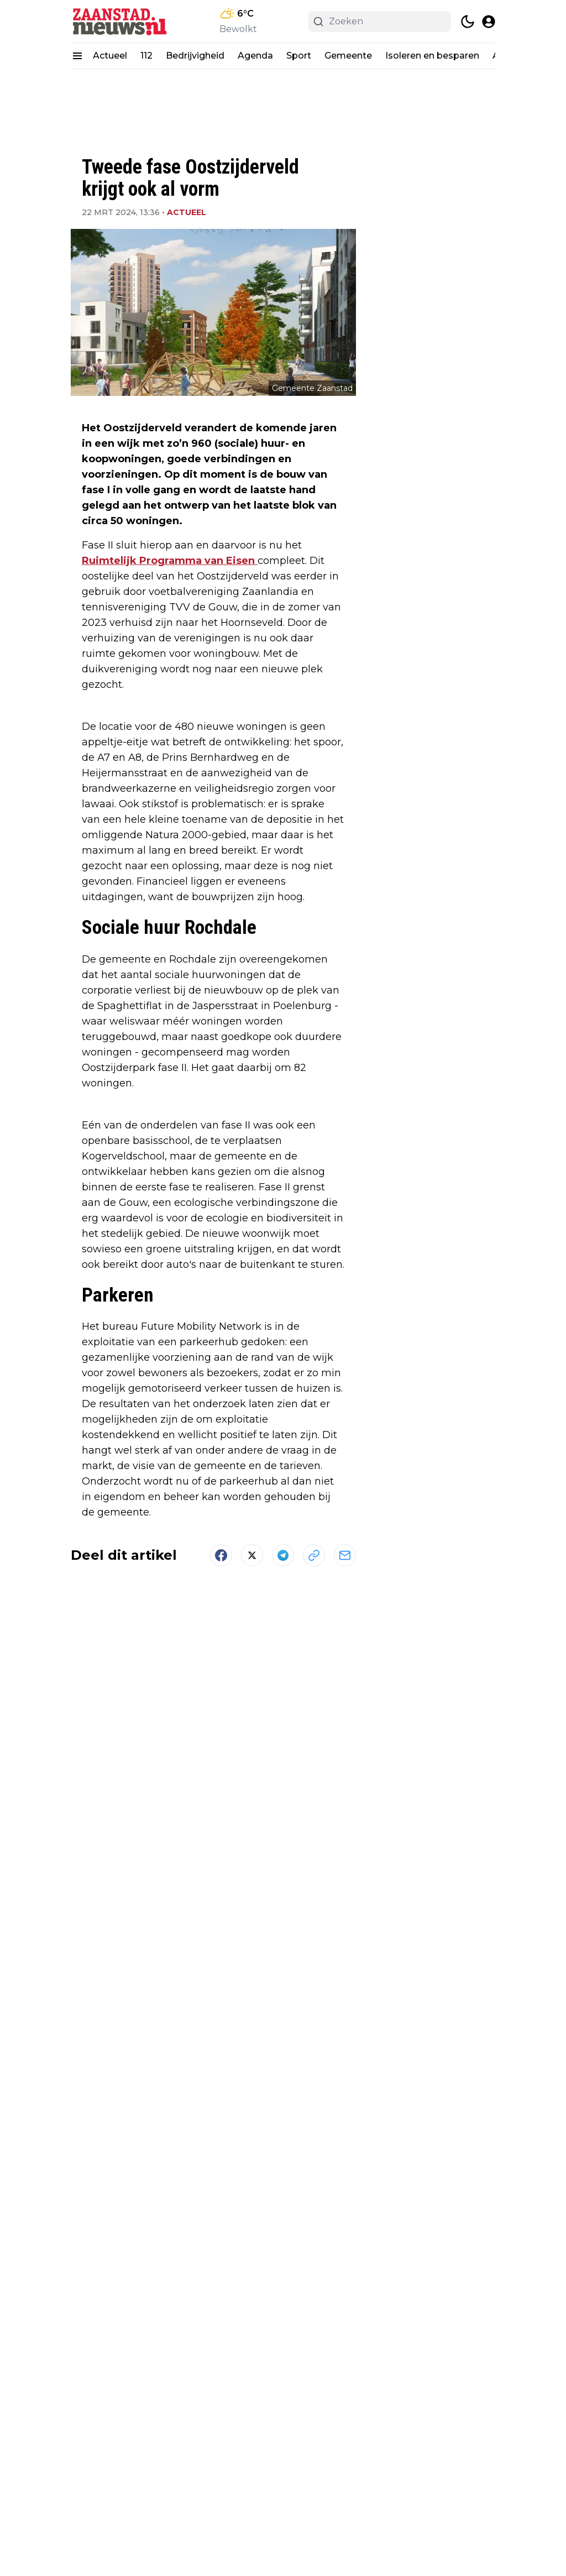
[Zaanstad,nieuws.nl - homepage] (120, 21)
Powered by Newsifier (283, 2549)
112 (146, 55)
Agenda (255, 55)
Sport (298, 55)
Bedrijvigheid (195, 55)
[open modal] (488, 21)
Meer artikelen (213, 2354)
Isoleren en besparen (432, 55)
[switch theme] (467, 21)
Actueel (110, 55)
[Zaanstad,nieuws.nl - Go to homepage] (49, 2484)
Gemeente (348, 55)
